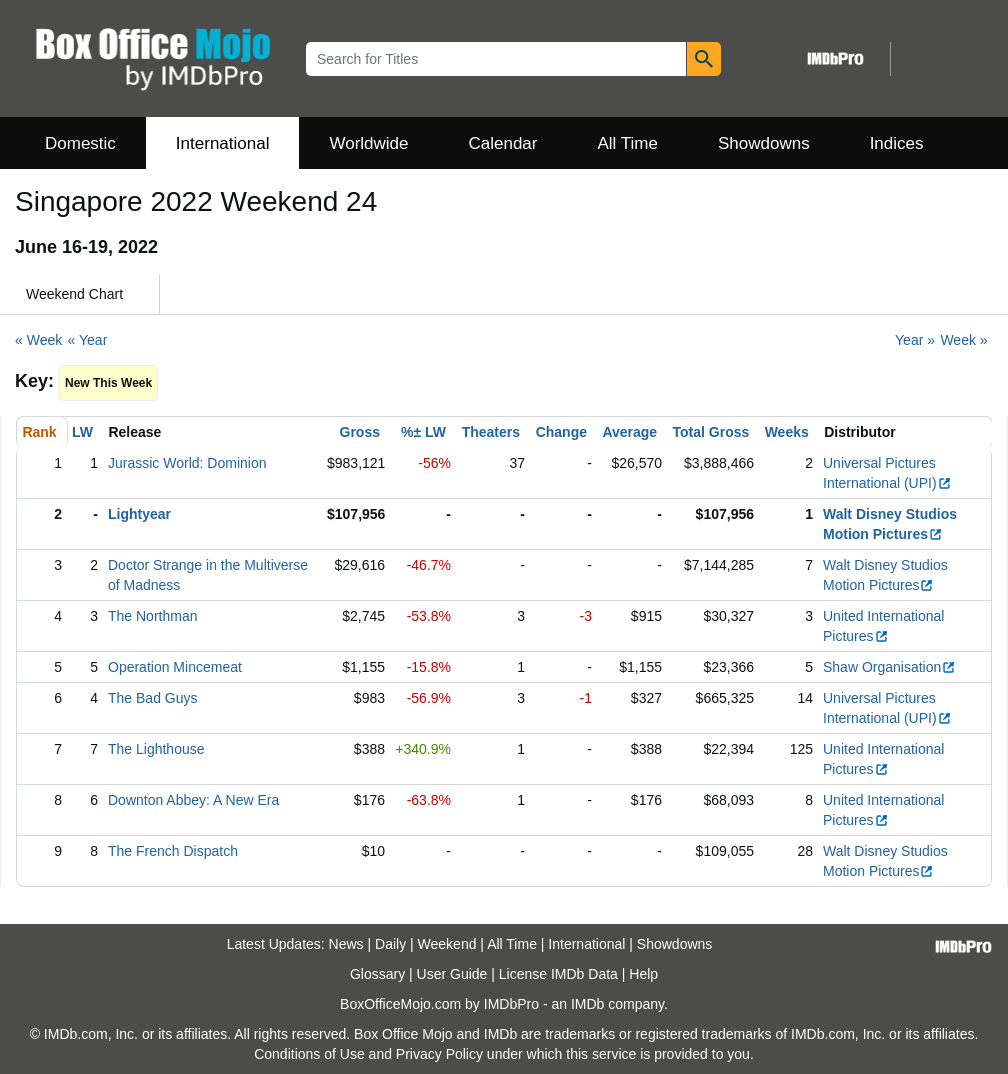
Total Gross (711, 432)
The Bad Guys (153, 698)
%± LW (423, 432)
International (223, 143)
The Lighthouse (156, 749)
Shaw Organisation (889, 667)
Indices (897, 143)
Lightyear (139, 514)
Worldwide (368, 143)
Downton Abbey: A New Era (193, 800)
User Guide (452, 974)
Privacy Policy (439, 1054)
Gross (360, 432)
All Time (628, 143)
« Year (88, 340)
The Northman (152, 616)
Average (629, 432)
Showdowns (764, 143)
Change (561, 432)
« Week (38, 340)
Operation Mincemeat (175, 667)
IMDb (587, 1004)
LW (82, 432)
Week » (963, 340)
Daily (390, 944)
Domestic (80, 143)
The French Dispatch (173, 851)
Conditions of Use (309, 1054)
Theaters (491, 432)
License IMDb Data (558, 974)
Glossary (377, 974)
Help (643, 974)
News (346, 944)
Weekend (447, 944)
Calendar (503, 143)
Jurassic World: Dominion (187, 463)
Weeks (787, 432)
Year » (915, 340)
